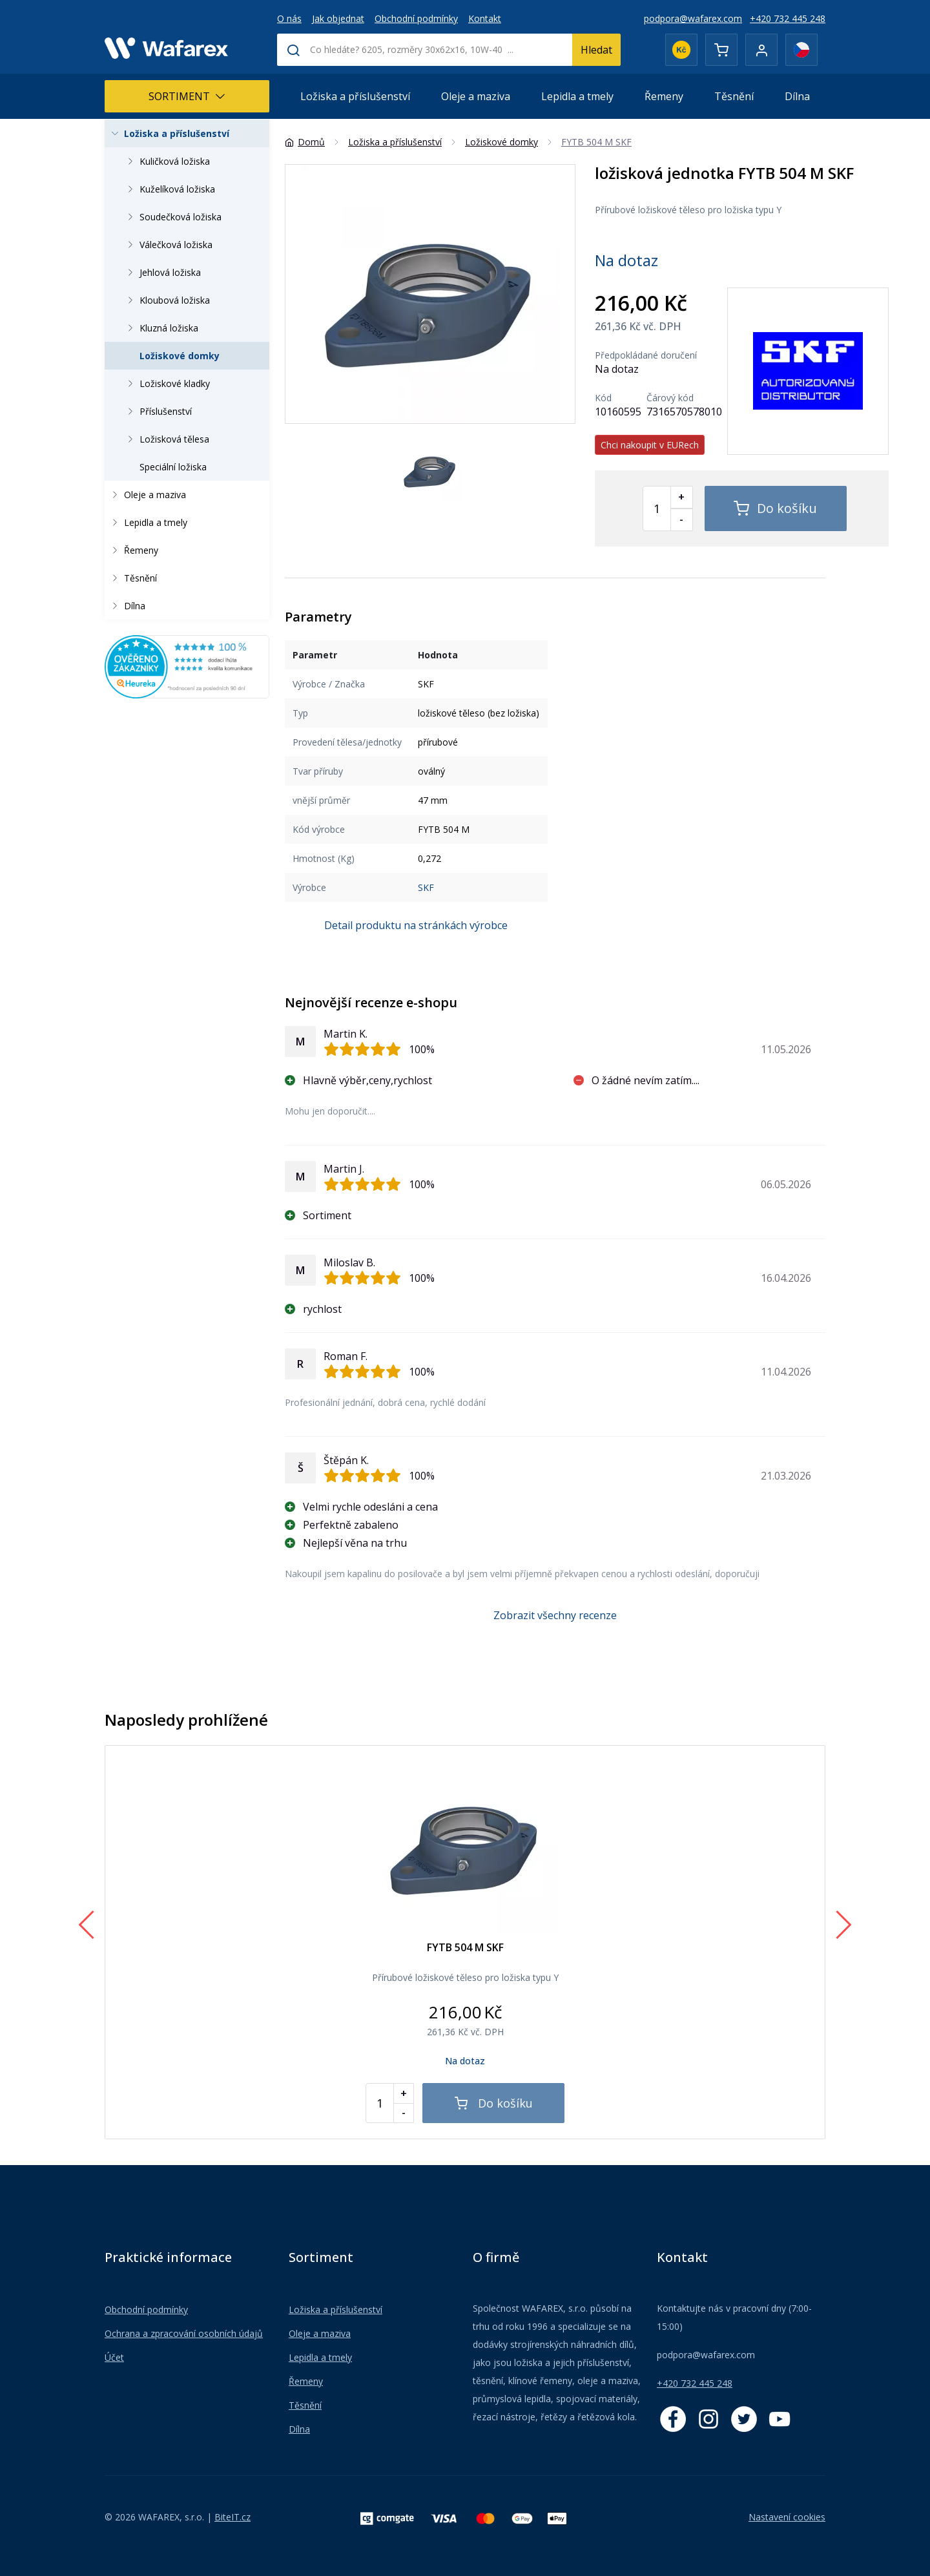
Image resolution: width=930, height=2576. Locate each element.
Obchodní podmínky (416, 18)
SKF (426, 887)
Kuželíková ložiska (169, 189)
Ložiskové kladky (167, 383)
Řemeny (664, 96)
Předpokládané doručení (646, 355)
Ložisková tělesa (166, 439)
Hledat (596, 50)
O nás (289, 18)
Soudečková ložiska (172, 217)
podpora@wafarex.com (693, 18)
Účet (114, 2357)
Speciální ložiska (173, 467)
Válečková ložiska (168, 244)
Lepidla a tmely (577, 96)
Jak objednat (338, 18)
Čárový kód (670, 398)
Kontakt (484, 18)
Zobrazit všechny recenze (555, 1615)
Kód (603, 398)
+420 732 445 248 (787, 18)
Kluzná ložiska (161, 328)
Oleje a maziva (475, 96)
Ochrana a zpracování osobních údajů (184, 2333)
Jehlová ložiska (162, 272)
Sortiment (187, 96)
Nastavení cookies (787, 2517)
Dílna (797, 96)
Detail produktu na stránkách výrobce (416, 925)
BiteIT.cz (232, 2517)
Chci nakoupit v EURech (650, 445)
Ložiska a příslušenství (355, 96)
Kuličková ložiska (167, 161)
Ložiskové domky (180, 356)
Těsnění (734, 96)
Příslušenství (157, 411)
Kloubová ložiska (167, 300)
